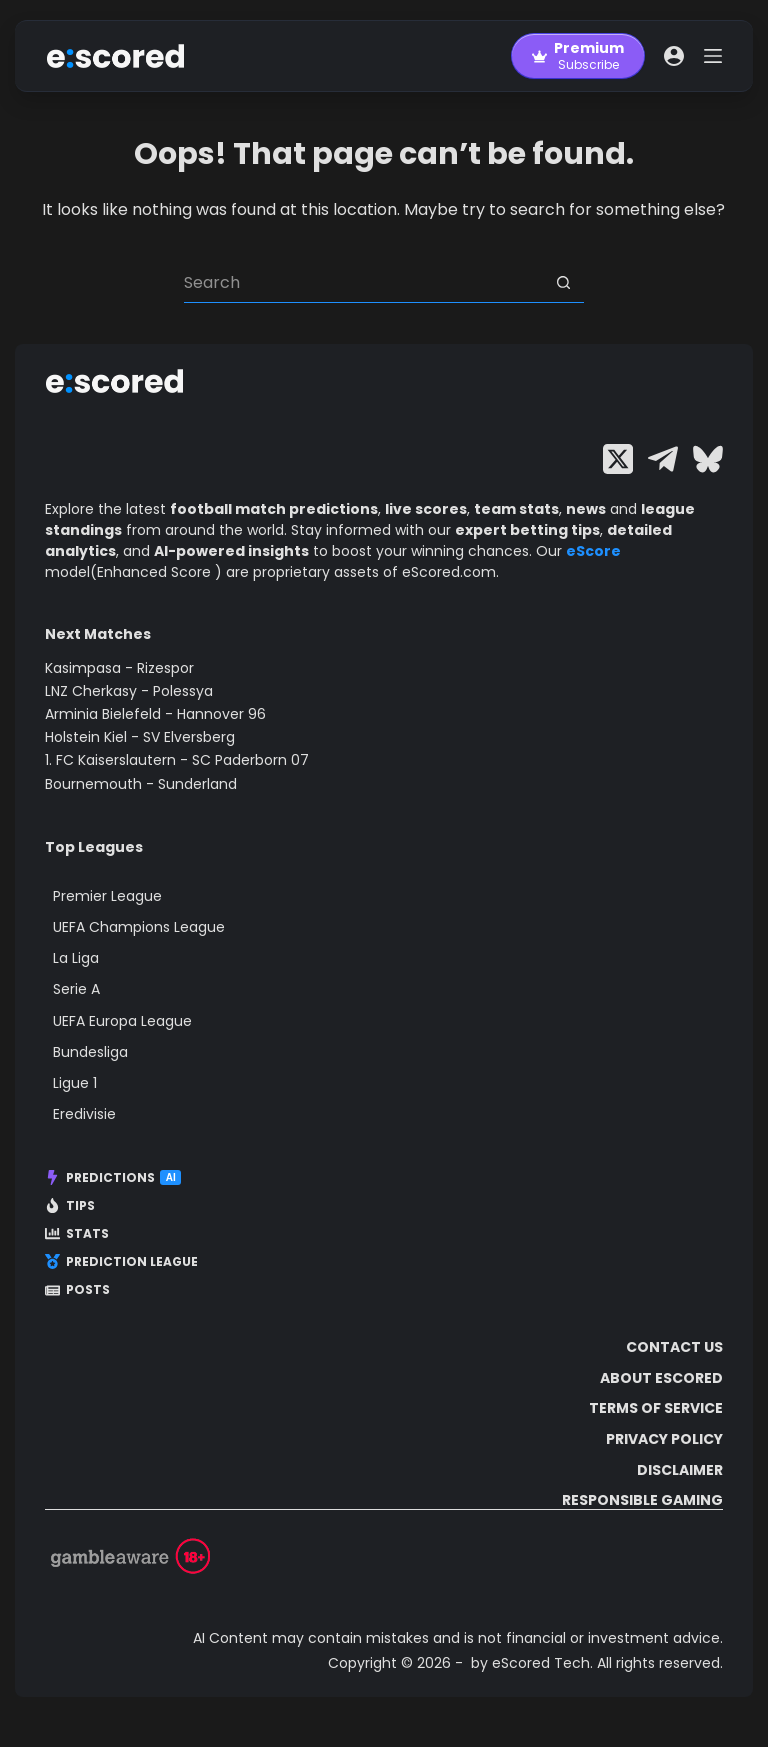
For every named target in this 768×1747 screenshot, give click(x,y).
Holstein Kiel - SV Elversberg (140, 737)
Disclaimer (680, 1470)
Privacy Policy (664, 1439)
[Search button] (564, 283)
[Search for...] (364, 283)
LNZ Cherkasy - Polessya (129, 691)
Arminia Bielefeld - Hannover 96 (155, 714)
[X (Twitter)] (618, 459)
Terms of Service (656, 1408)
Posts (77, 1290)
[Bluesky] (708, 459)
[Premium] (578, 56)
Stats (77, 1234)
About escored (661, 1378)
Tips (70, 1206)
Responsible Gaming (642, 1500)
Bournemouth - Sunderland (141, 784)
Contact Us (674, 1347)
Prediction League (121, 1262)
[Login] (674, 56)
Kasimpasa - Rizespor (119, 668)
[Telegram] (663, 459)
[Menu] (713, 56)
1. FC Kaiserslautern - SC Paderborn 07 (177, 760)
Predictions (113, 1178)
